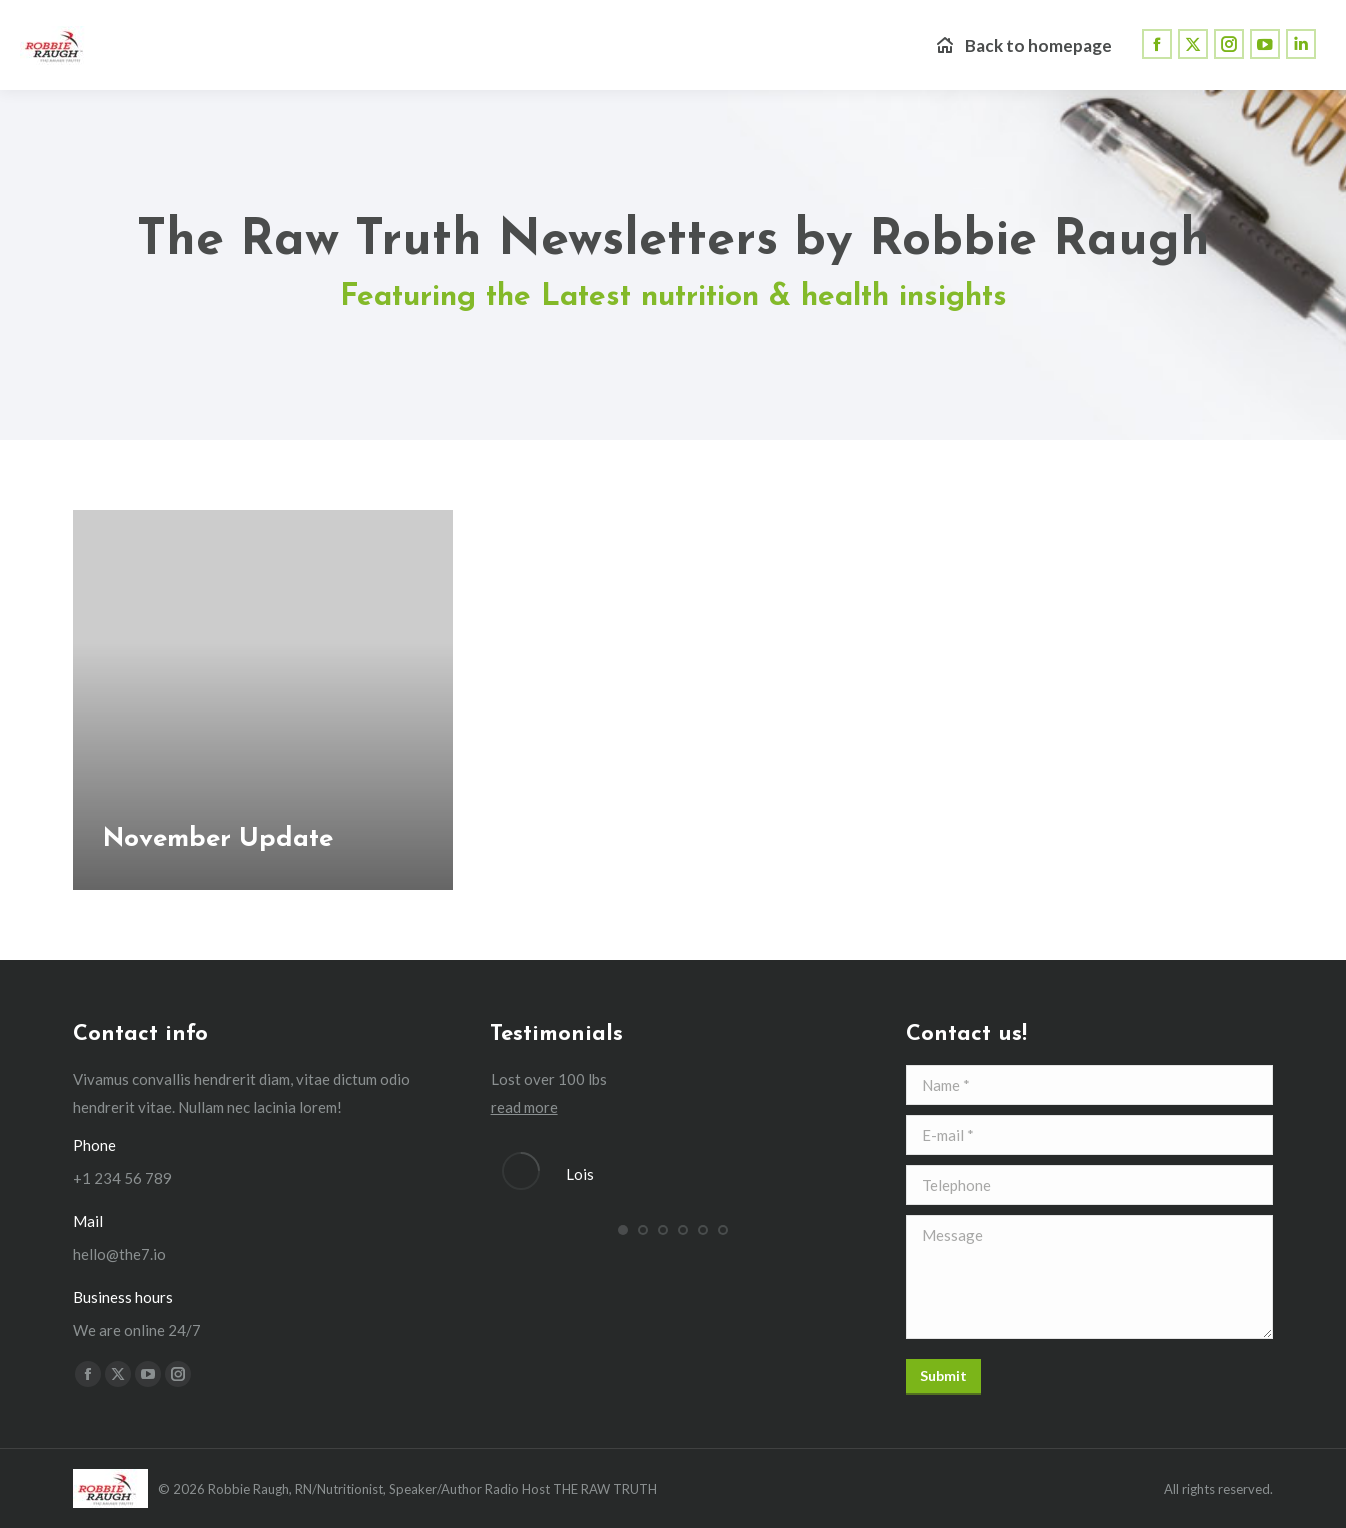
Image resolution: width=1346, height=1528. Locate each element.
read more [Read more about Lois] (524, 1107)
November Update (218, 839)
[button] (623, 1230)
